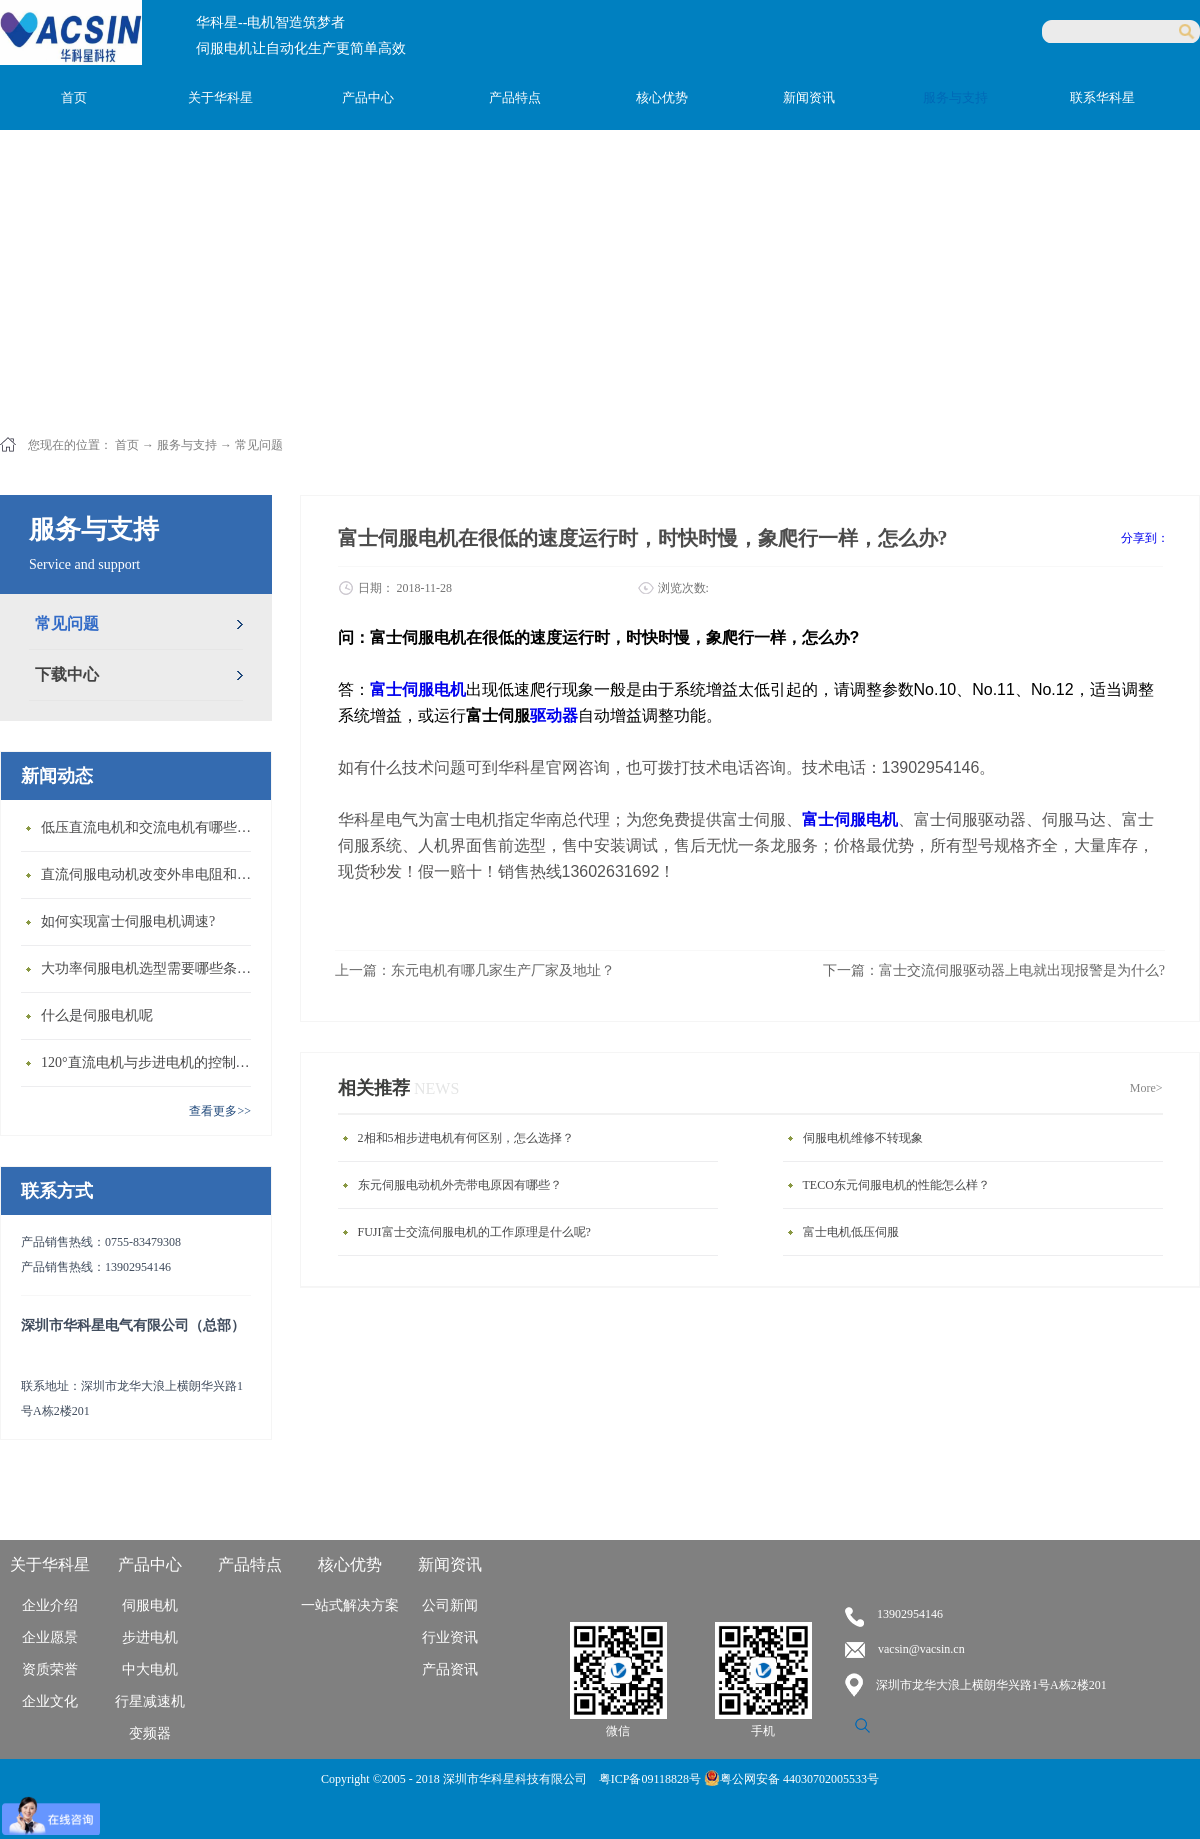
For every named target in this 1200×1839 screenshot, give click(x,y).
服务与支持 (187, 445)
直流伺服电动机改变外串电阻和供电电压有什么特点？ (151, 874)
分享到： (1145, 538)
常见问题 (259, 445)
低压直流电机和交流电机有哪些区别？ (151, 827)
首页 (74, 97)
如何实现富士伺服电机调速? (128, 921)
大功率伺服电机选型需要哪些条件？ (151, 968)
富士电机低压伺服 (851, 1232)
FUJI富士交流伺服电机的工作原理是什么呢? (474, 1232)
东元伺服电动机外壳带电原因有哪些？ (460, 1185)
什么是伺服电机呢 (97, 1015)
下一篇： (994, 970)
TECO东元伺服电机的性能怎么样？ (896, 1185)
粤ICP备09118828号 (651, 1779)
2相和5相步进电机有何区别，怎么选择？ (466, 1138)
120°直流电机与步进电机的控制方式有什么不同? (151, 1062)
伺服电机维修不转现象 (863, 1138)
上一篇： (475, 970)
